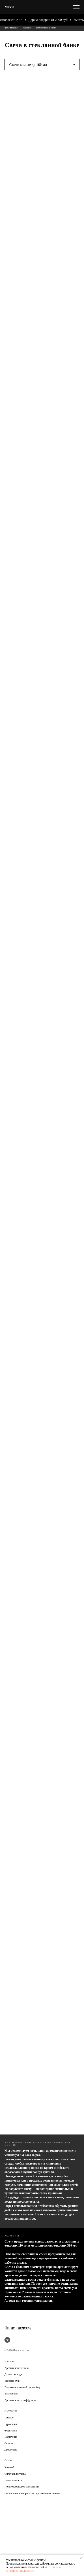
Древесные (10, 2449)
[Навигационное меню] (76, 7)
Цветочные (10, 2436)
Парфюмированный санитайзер (22, 2387)
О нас (8, 2460)
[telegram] (7, 2340)
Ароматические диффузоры (20, 2400)
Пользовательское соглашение (21, 2486)
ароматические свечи (46, 27)
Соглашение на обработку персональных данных (32, 2493)
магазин (27, 27)
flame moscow (11, 27)
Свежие (8, 2443)
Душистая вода (13, 2374)
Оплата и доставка (15, 2473)
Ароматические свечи (16, 2368)
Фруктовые (10, 2430)
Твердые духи (12, 2380)
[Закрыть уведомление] (80, 2558)
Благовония (11, 2393)
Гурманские (11, 2424)
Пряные (8, 2417)
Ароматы (10, 2410)
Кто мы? (9, 2467)
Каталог (10, 2361)
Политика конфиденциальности (33, 2568)
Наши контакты (13, 2480)
